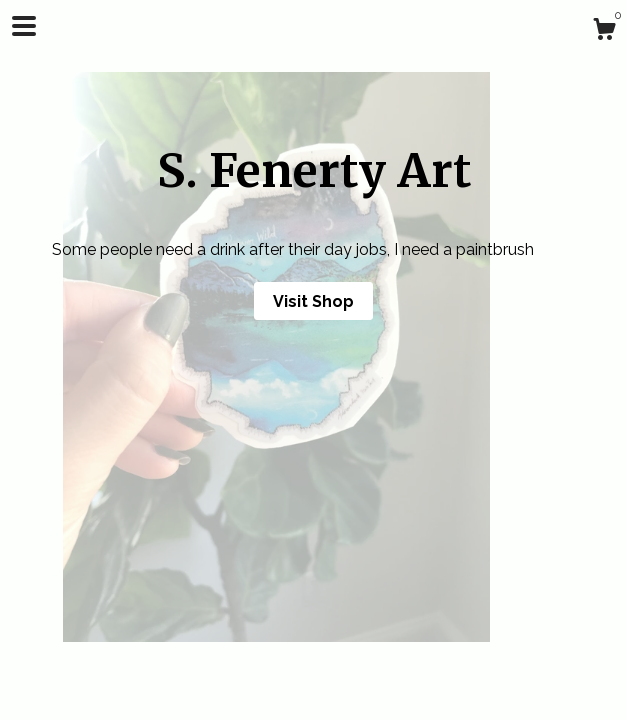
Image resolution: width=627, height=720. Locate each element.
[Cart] (604, 32)
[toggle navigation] (24, 26)
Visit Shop (313, 301)
